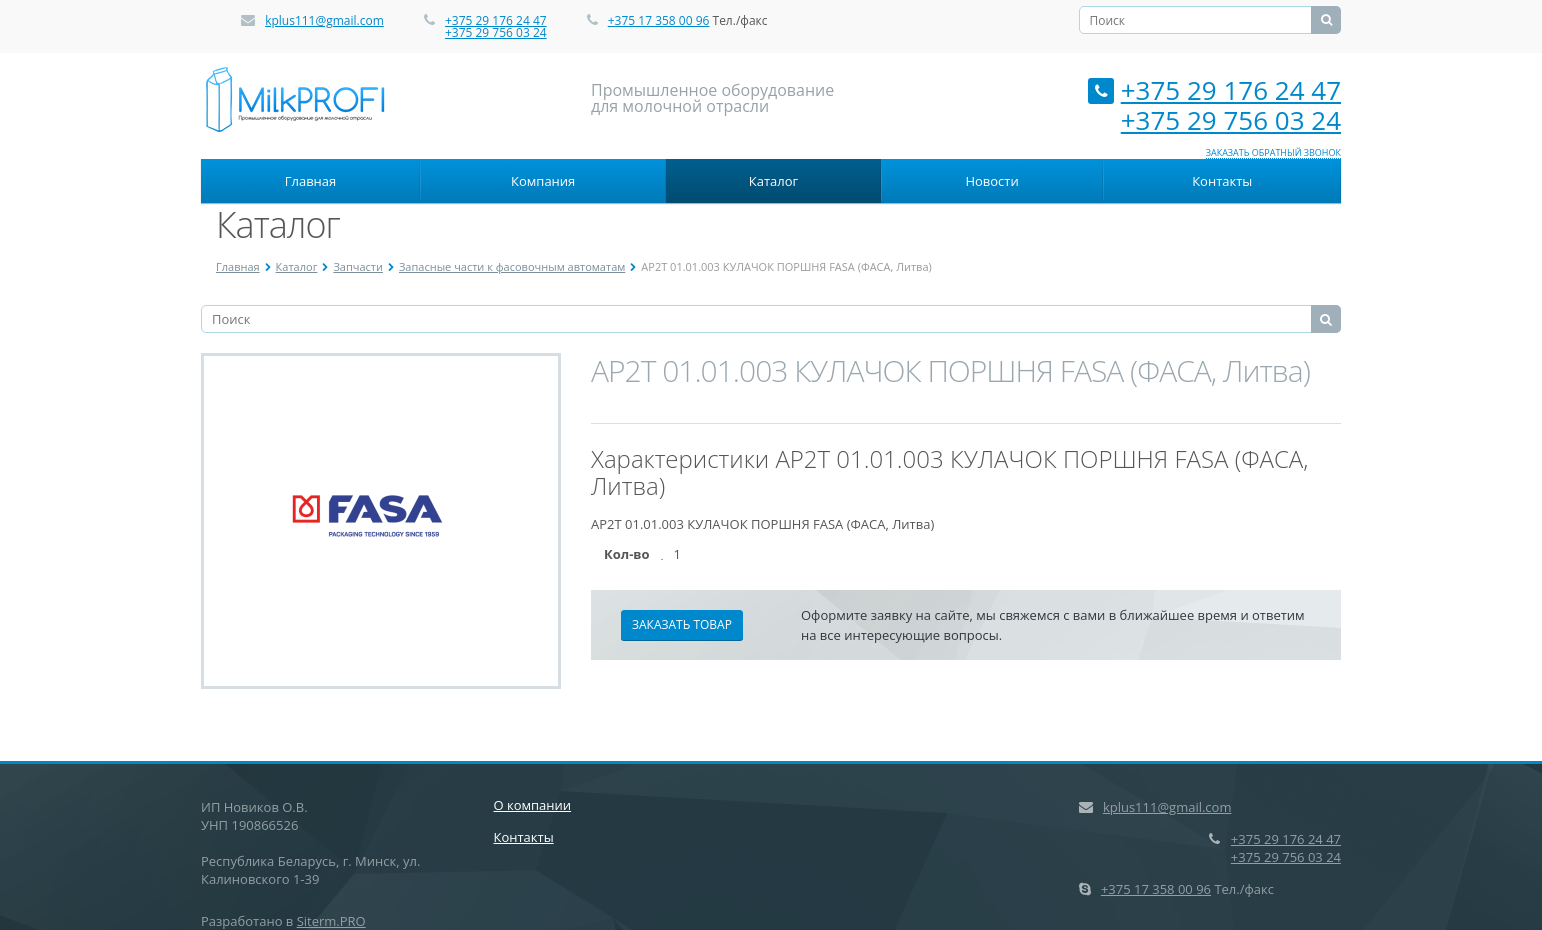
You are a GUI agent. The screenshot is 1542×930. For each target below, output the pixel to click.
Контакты (1222, 181)
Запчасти (358, 266)
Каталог (773, 181)
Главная (311, 181)
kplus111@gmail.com (324, 20)
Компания (543, 181)
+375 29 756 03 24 (496, 32)
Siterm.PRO (331, 921)
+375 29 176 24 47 (496, 20)
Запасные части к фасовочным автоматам (512, 266)
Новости (991, 181)
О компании (533, 805)
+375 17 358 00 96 (659, 20)
